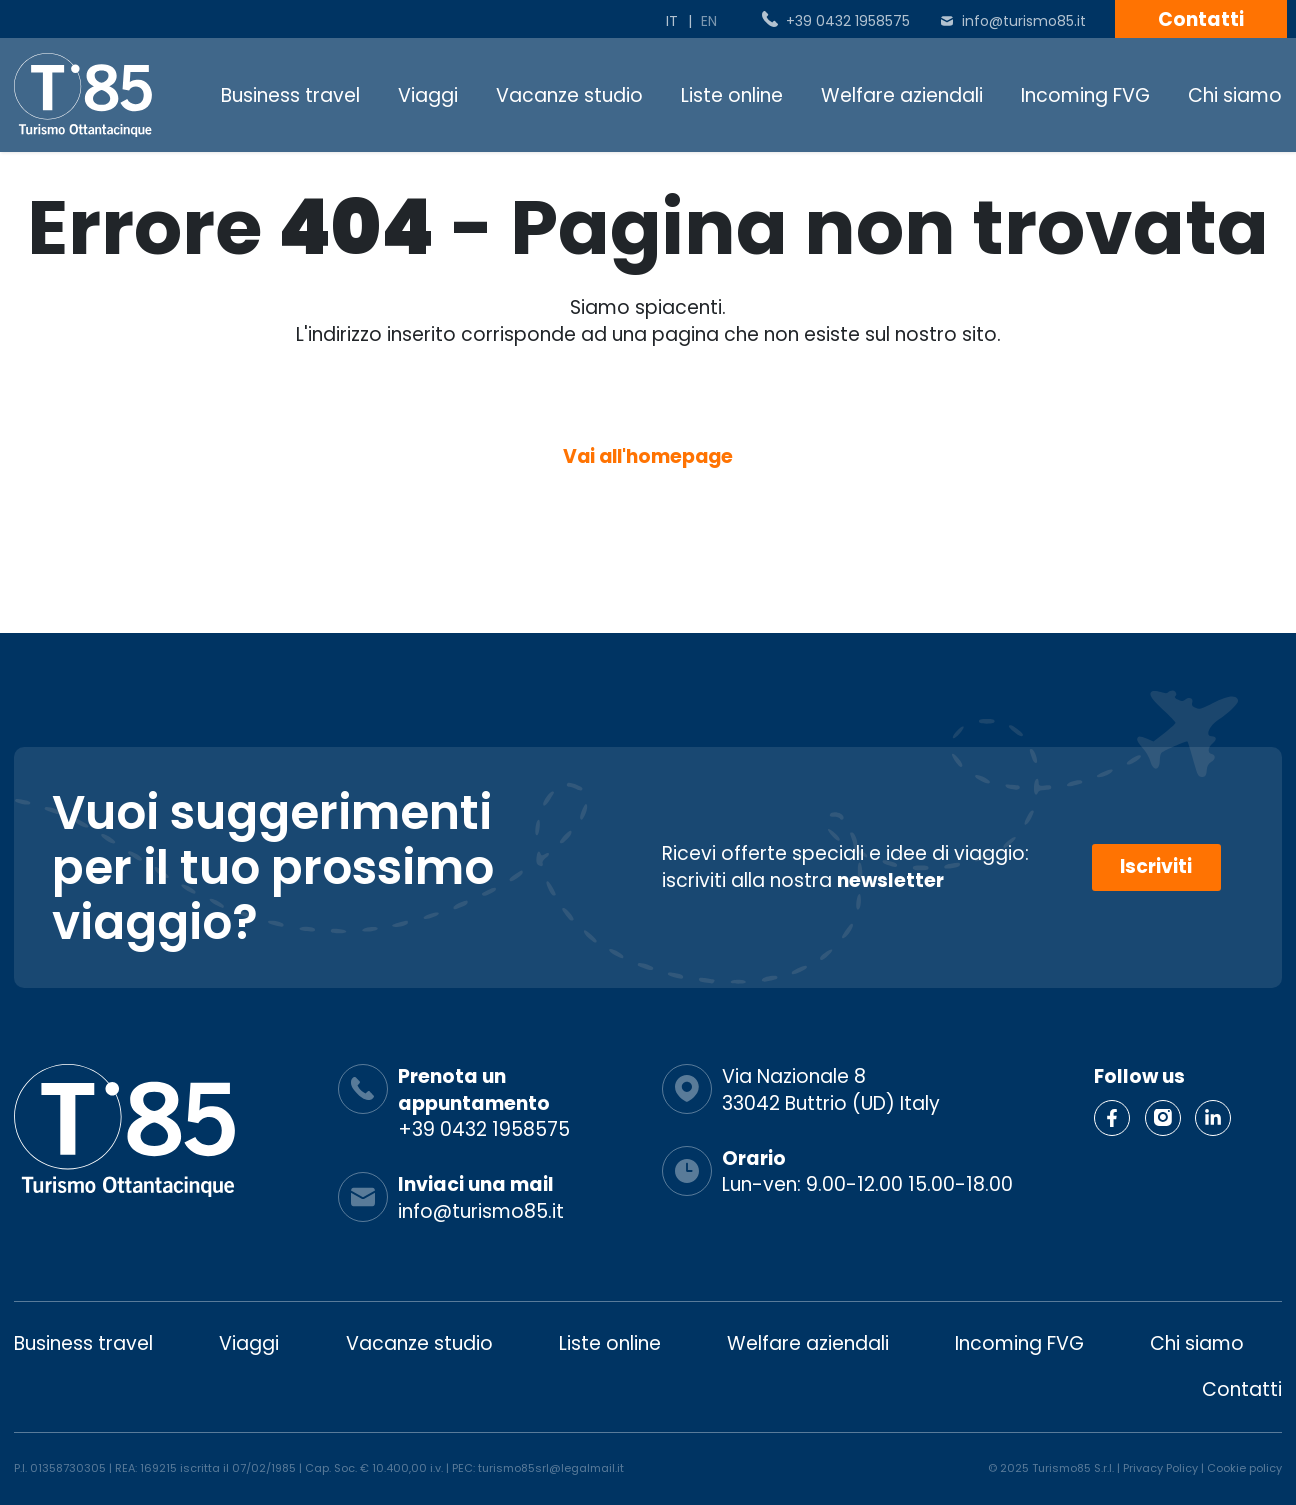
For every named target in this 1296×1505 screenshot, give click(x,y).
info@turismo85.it (1024, 21)
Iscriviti (1156, 867)
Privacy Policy (1160, 1469)
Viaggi (428, 95)
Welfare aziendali (902, 95)
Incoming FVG (1085, 95)
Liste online (732, 95)
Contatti (1201, 19)
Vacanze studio (569, 95)
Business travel (290, 95)
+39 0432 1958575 (848, 21)
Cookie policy (1244, 1469)
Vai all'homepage (648, 457)
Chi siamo (1235, 95)
